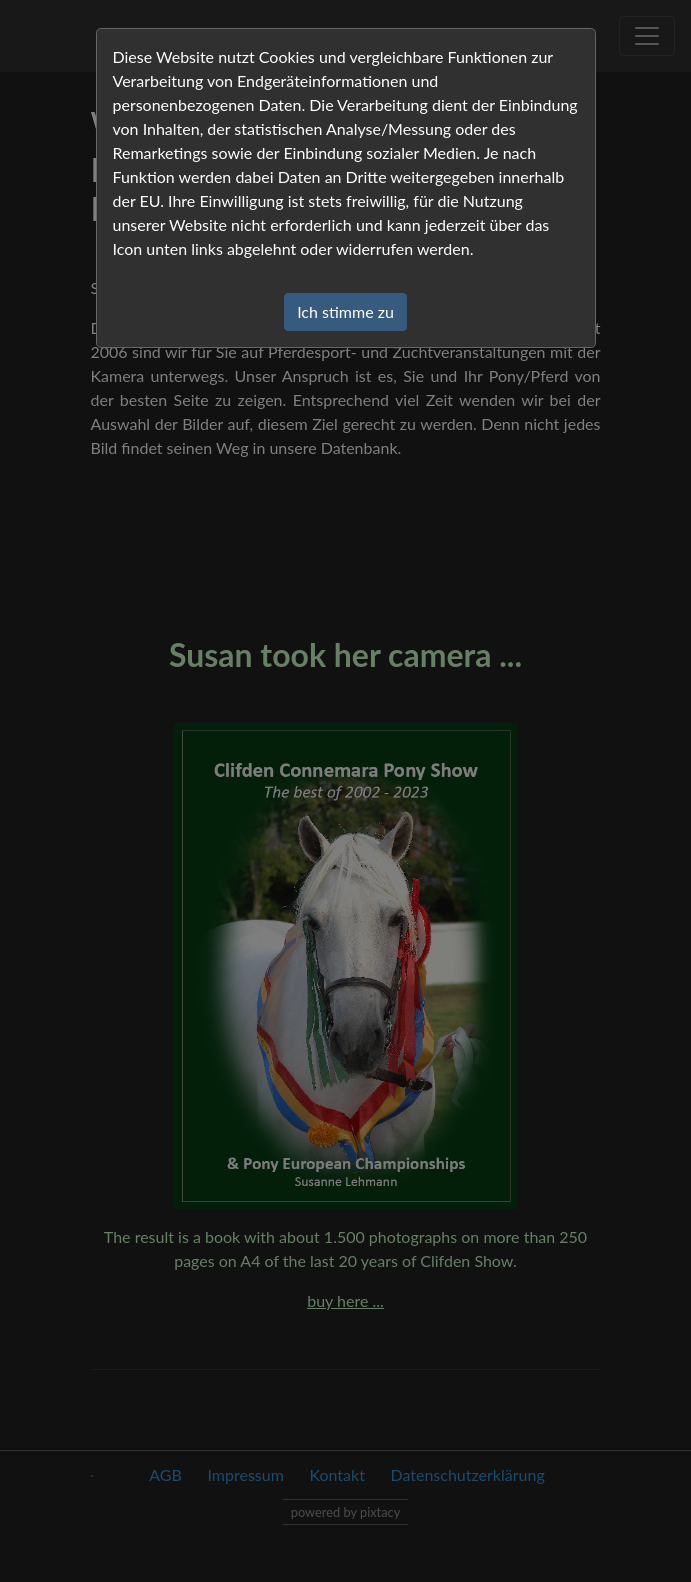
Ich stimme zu (345, 311)
